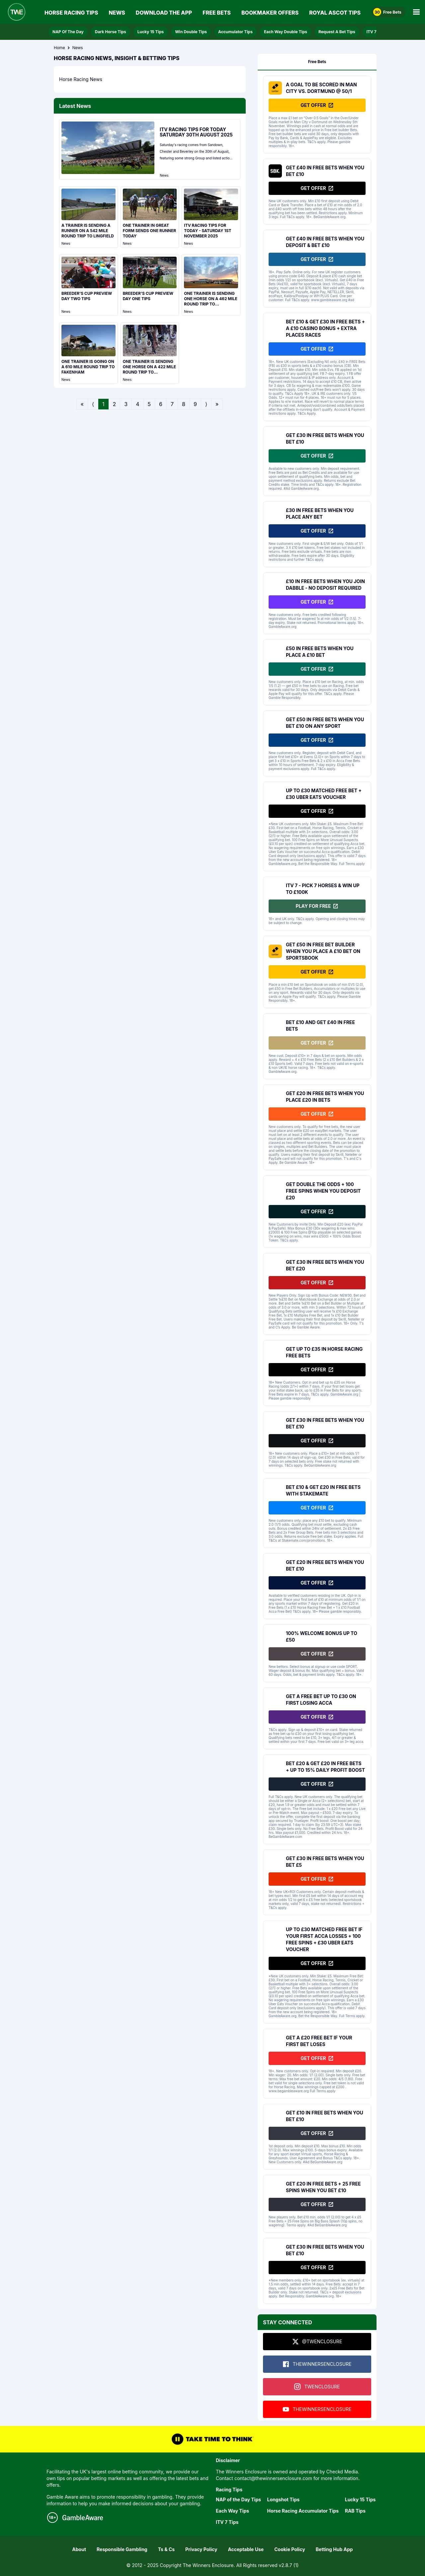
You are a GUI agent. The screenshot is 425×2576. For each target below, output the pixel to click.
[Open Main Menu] (416, 12)
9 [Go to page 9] (195, 404)
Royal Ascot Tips (335, 12)
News (117, 12)
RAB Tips (355, 2511)
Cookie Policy (289, 2549)
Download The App (164, 12)
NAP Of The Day (68, 31)
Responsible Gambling (122, 2549)
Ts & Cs (166, 2549)
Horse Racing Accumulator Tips (303, 2511)
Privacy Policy (201, 2549)
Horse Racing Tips (71, 12)
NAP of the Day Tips (238, 2499)
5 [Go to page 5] (149, 404)
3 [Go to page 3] (126, 404)
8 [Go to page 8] (183, 404)
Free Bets (217, 12)
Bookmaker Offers (269, 12)
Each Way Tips (232, 2511)
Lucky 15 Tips (150, 31)
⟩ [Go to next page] (206, 404)
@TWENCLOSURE (317, 2341)
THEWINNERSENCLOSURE (317, 2364)
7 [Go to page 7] (172, 404)
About (79, 2549)
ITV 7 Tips (376, 31)
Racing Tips (229, 2489)
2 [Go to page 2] (114, 404)
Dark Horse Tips (110, 31)
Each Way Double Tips (285, 31)
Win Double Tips (191, 31)
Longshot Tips (283, 2499)
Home (59, 47)
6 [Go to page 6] (160, 404)
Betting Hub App (334, 2549)
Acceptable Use (246, 2549)
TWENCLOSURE (317, 2386)
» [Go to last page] (216, 404)
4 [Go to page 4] (137, 404)
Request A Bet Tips (336, 31)
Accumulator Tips (235, 31)
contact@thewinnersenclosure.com (273, 2478)
